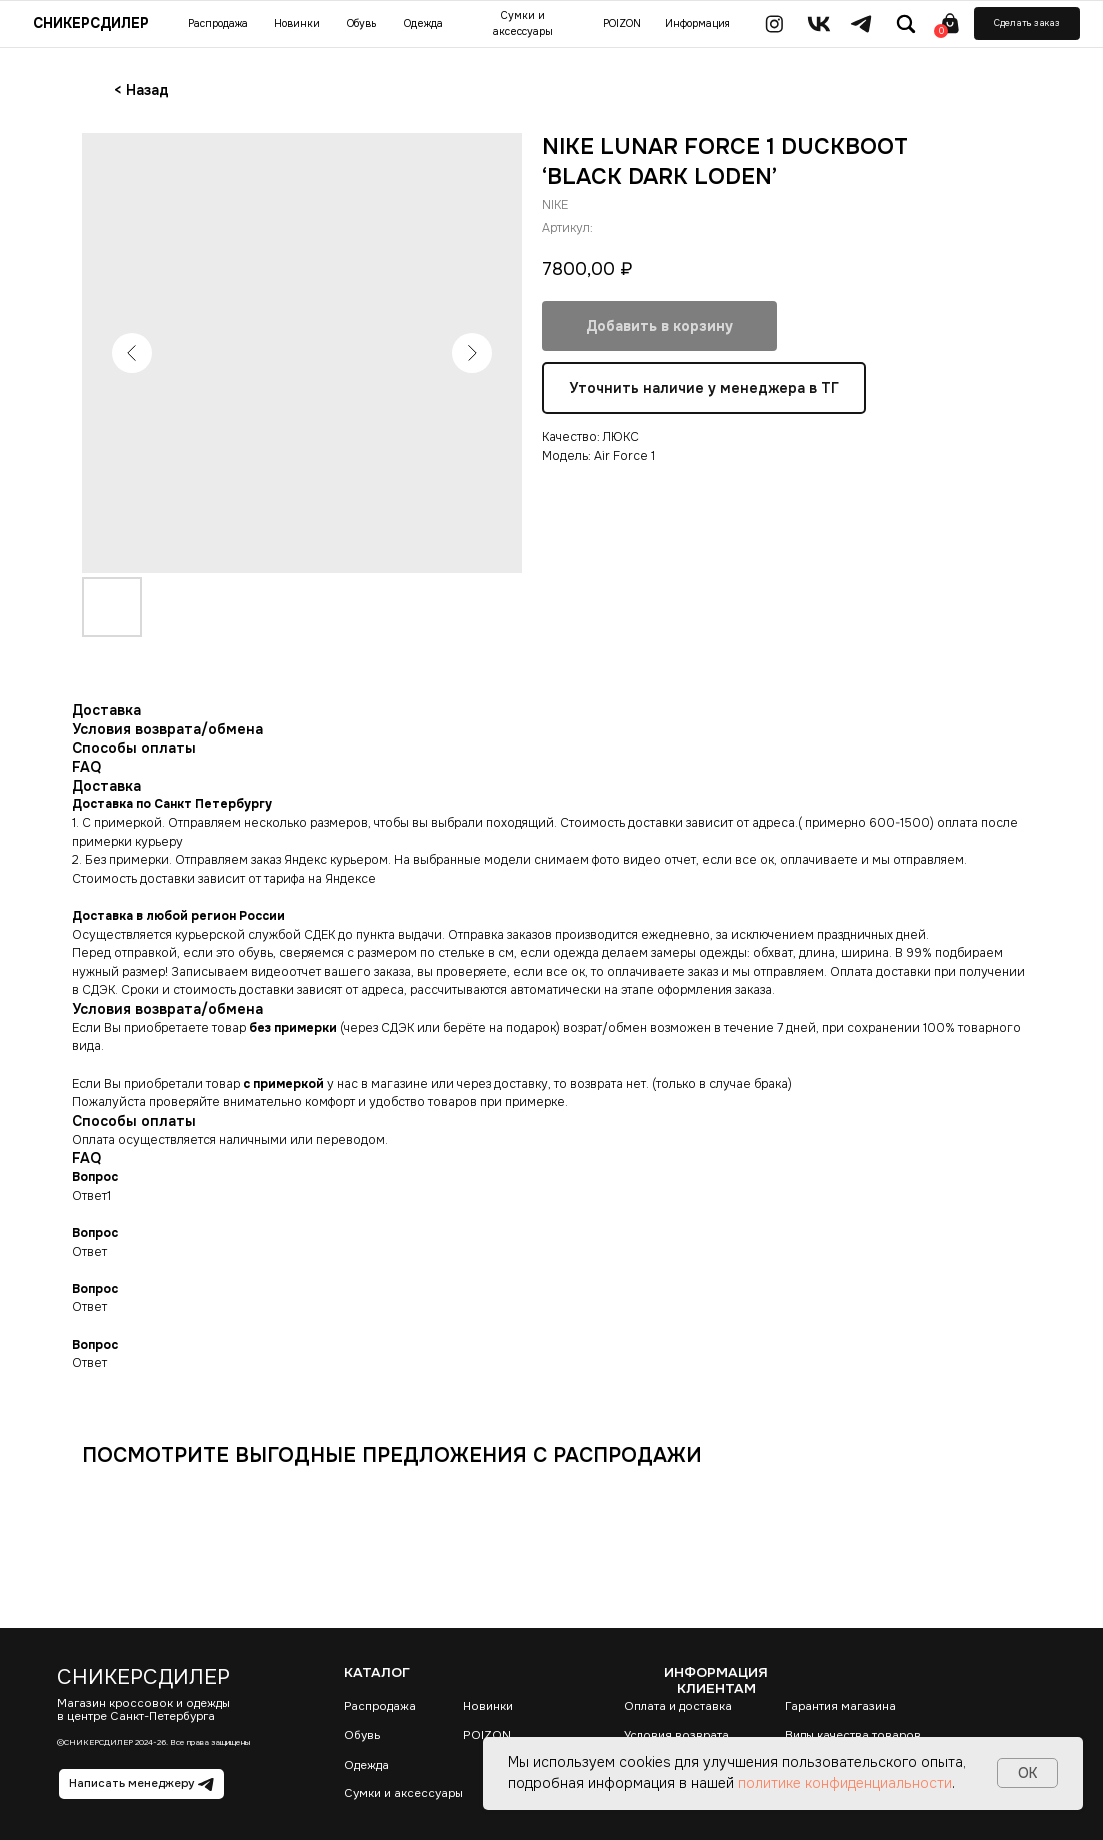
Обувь (362, 1735)
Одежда (366, 1765)
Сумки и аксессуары (403, 1793)
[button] (1027, 23)
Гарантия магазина (840, 1706)
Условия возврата (676, 1735)
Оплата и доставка (678, 1706)
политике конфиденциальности (845, 1783)
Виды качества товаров (853, 1735)
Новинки (488, 1706)
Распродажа (380, 1706)
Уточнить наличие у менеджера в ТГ (704, 389)
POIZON (487, 1735)
